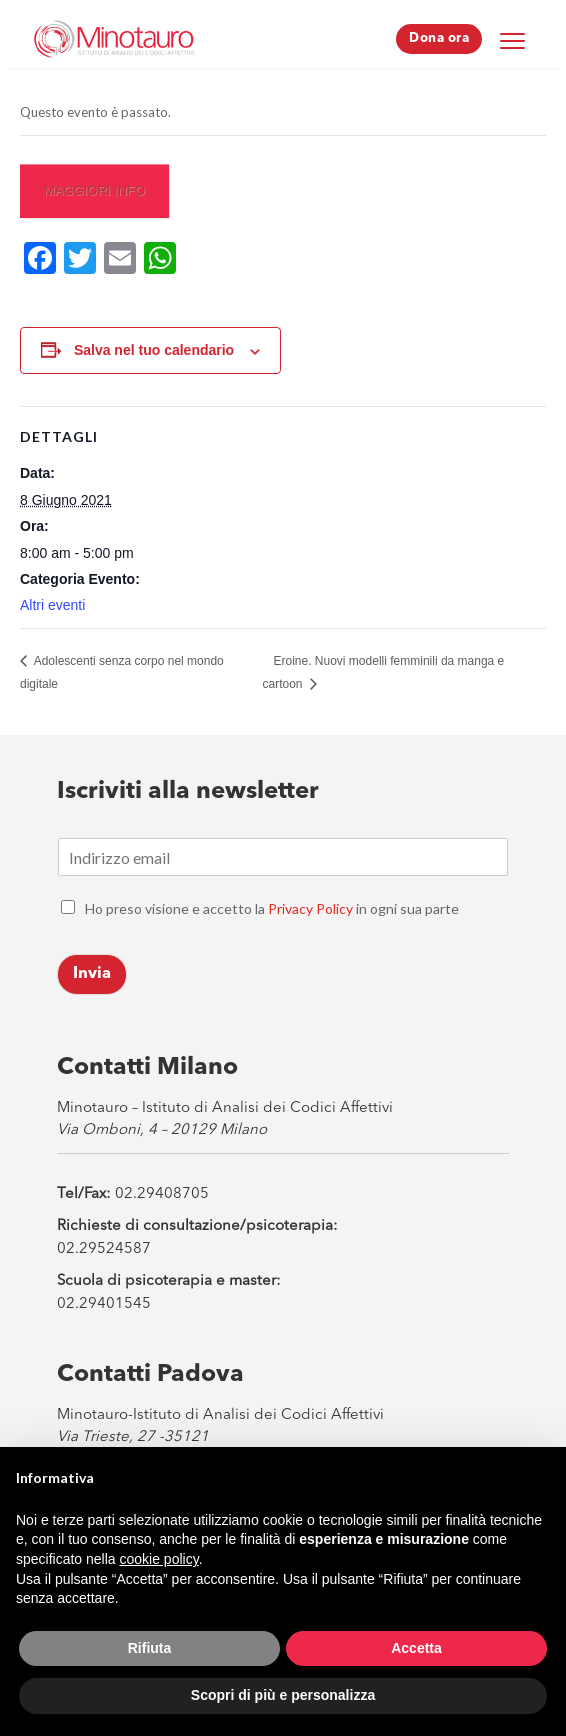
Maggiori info (94, 190)
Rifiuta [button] (150, 1648)
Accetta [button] (416, 1648)
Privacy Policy (310, 908)
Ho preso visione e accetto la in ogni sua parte (272, 908)
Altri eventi (52, 605)
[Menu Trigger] (512, 40)
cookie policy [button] (159, 1559)
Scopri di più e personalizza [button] (283, 1695)
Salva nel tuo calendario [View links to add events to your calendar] (154, 350)
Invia (92, 974)
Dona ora (439, 38)
